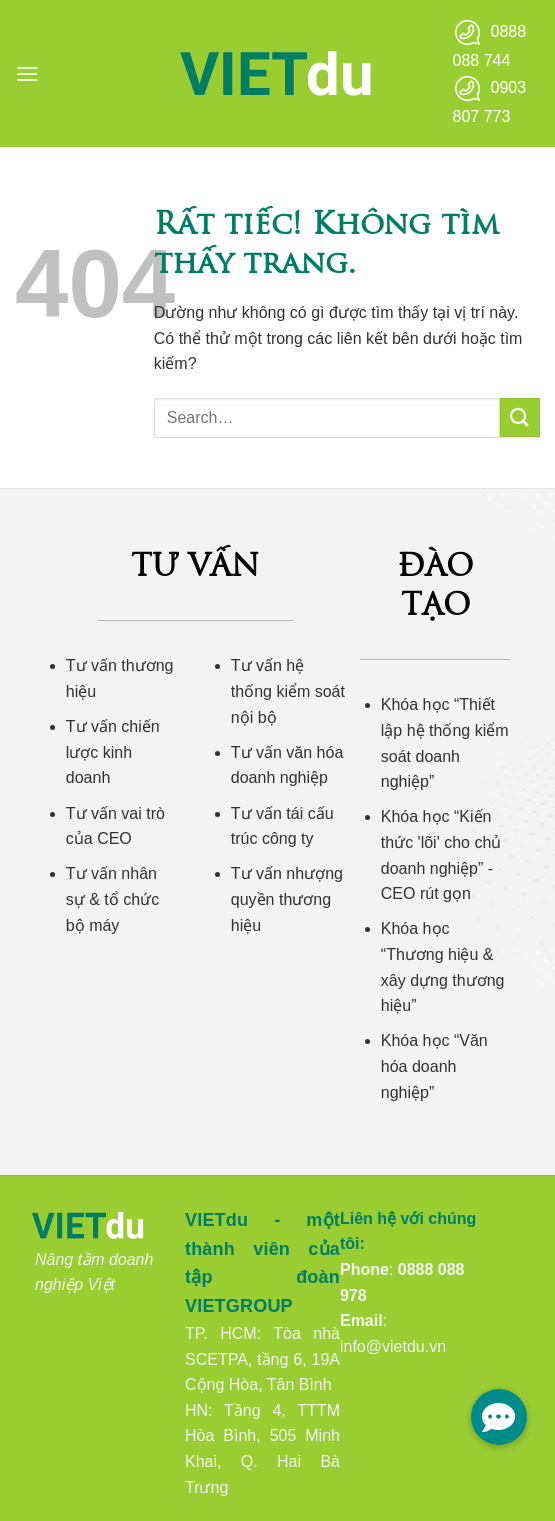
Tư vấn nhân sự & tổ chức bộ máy (112, 899)
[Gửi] (520, 417)
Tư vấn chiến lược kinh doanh (113, 752)
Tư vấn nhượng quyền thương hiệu (287, 899)
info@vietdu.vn (393, 1346)
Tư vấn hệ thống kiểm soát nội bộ (288, 691)
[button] (27, 73)
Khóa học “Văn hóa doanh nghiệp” (434, 1066)
